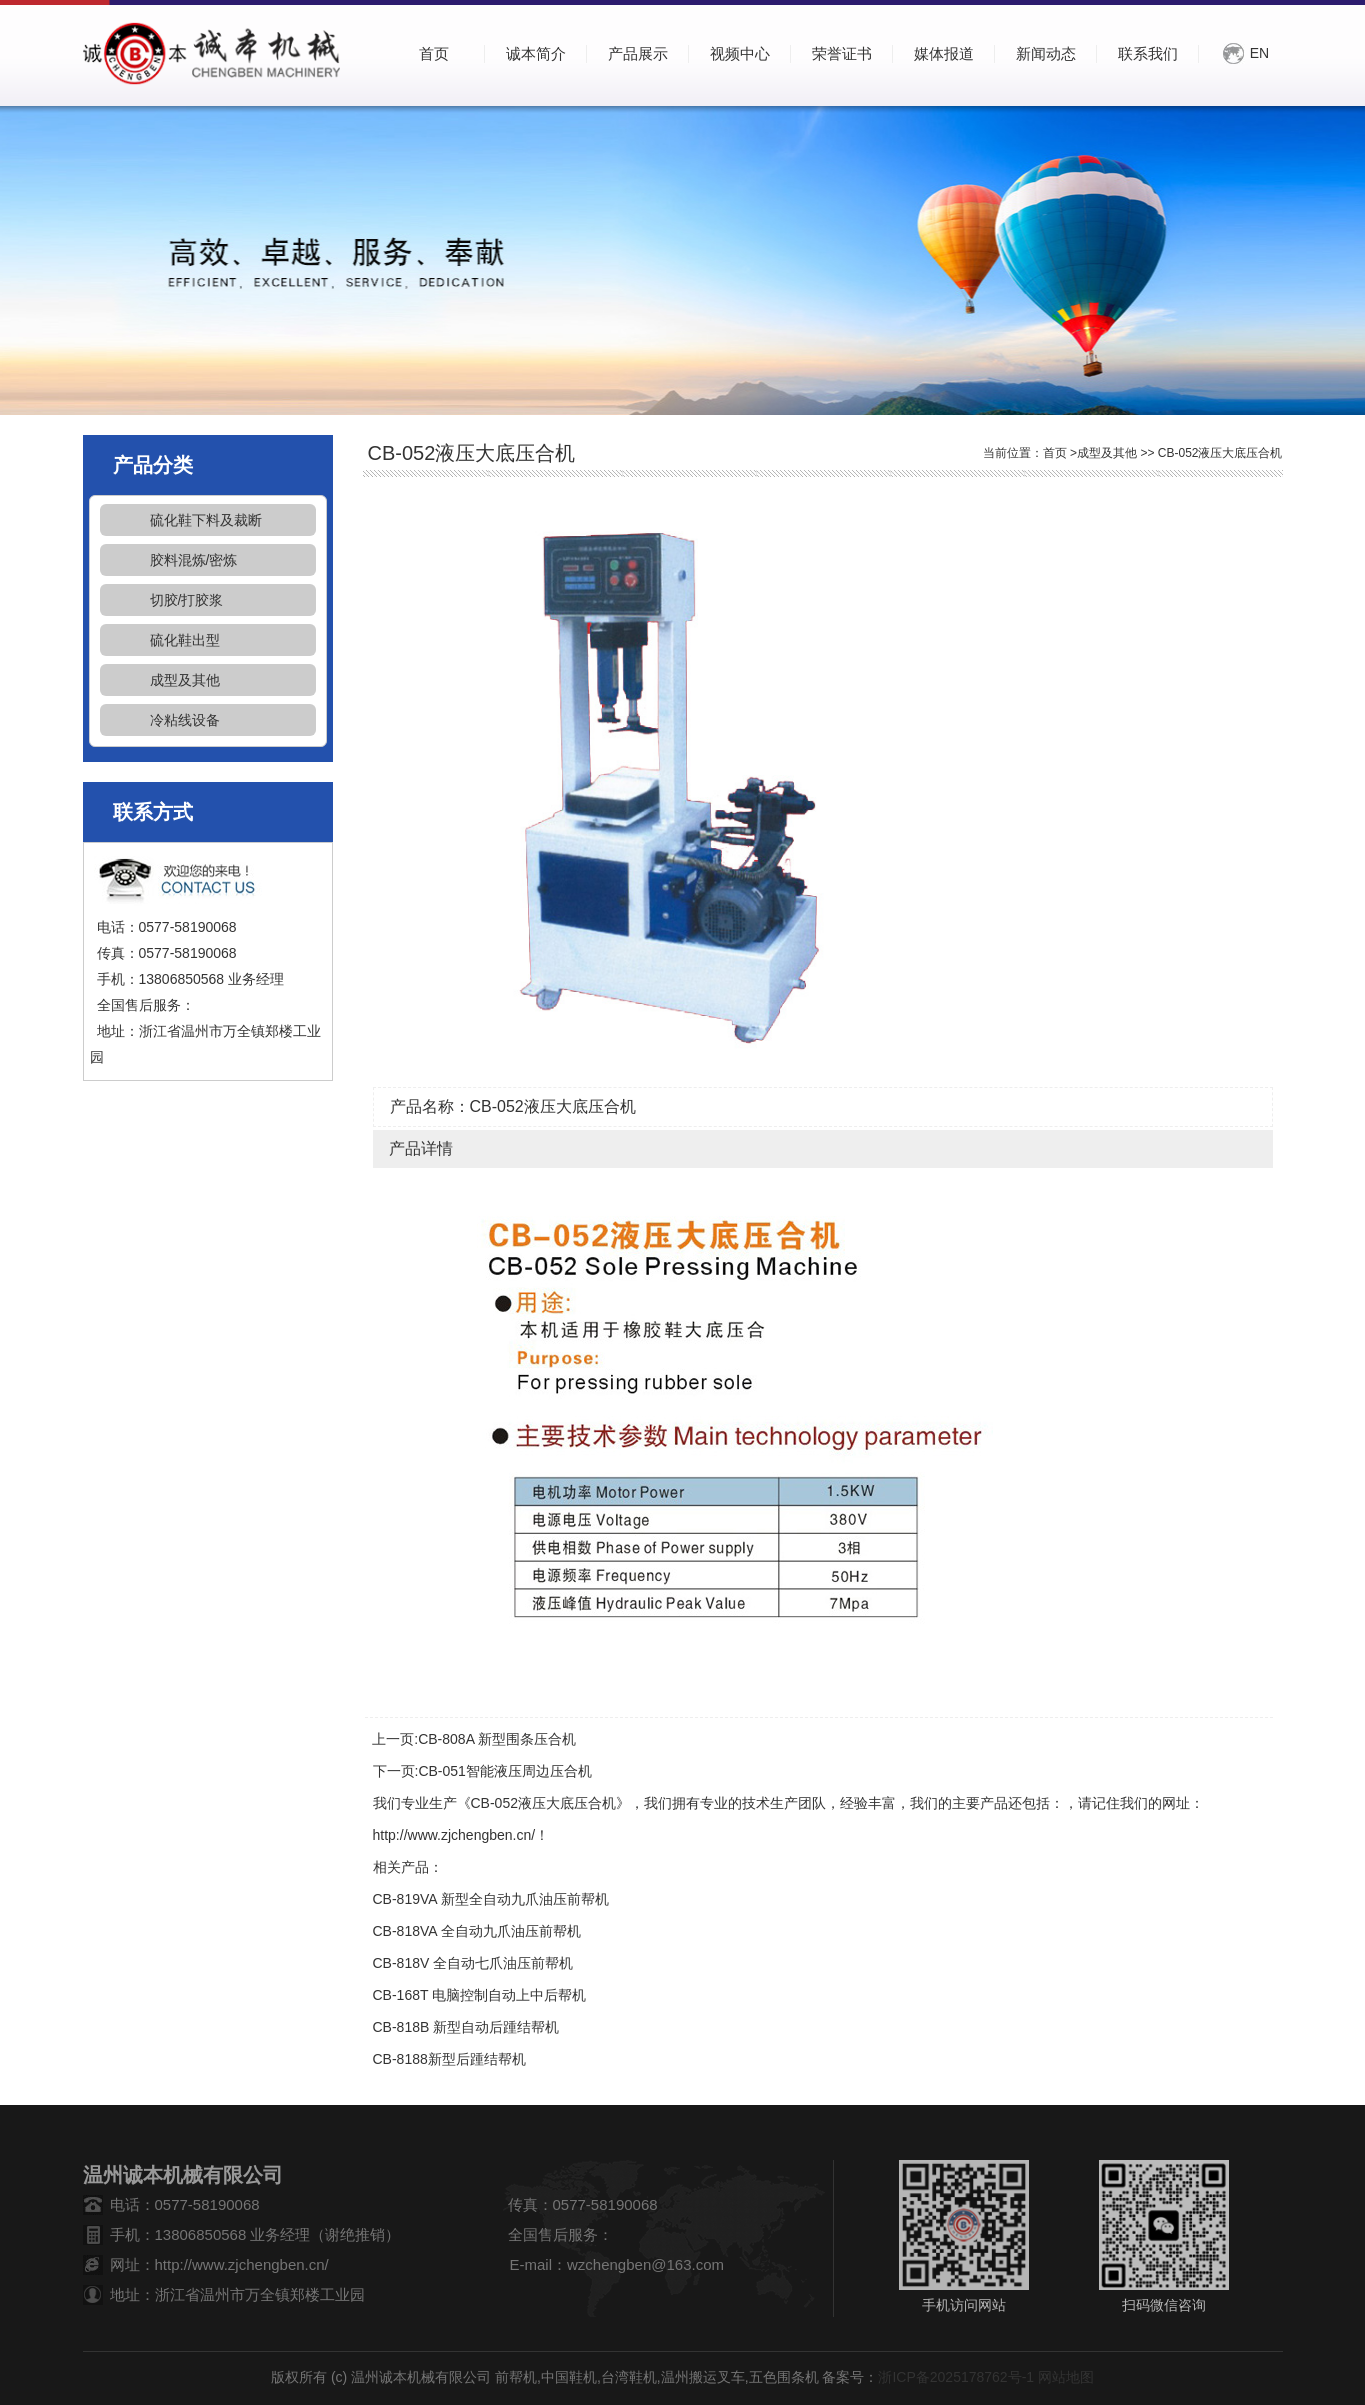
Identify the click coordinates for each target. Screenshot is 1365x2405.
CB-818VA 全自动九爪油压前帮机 (477, 1931)
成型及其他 (185, 680)
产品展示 (638, 53)
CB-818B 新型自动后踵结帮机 (466, 2027)
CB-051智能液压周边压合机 (504, 1771)
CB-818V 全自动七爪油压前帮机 (473, 1963)
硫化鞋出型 (185, 640)
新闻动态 (1046, 53)
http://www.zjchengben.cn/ (454, 1835)
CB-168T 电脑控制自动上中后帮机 (480, 1995)
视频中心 (740, 53)
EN (1259, 53)
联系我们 (1148, 53)
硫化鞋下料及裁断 (206, 520)
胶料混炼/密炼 (194, 560)
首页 (1055, 453)
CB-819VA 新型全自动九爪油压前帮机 (491, 1899)
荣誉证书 (842, 53)
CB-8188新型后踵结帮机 (449, 2059)
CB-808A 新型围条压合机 (497, 1739)
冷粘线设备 (185, 720)
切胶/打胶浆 (187, 600)
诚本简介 (536, 53)
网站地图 (1066, 2377)
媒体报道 (944, 53)
